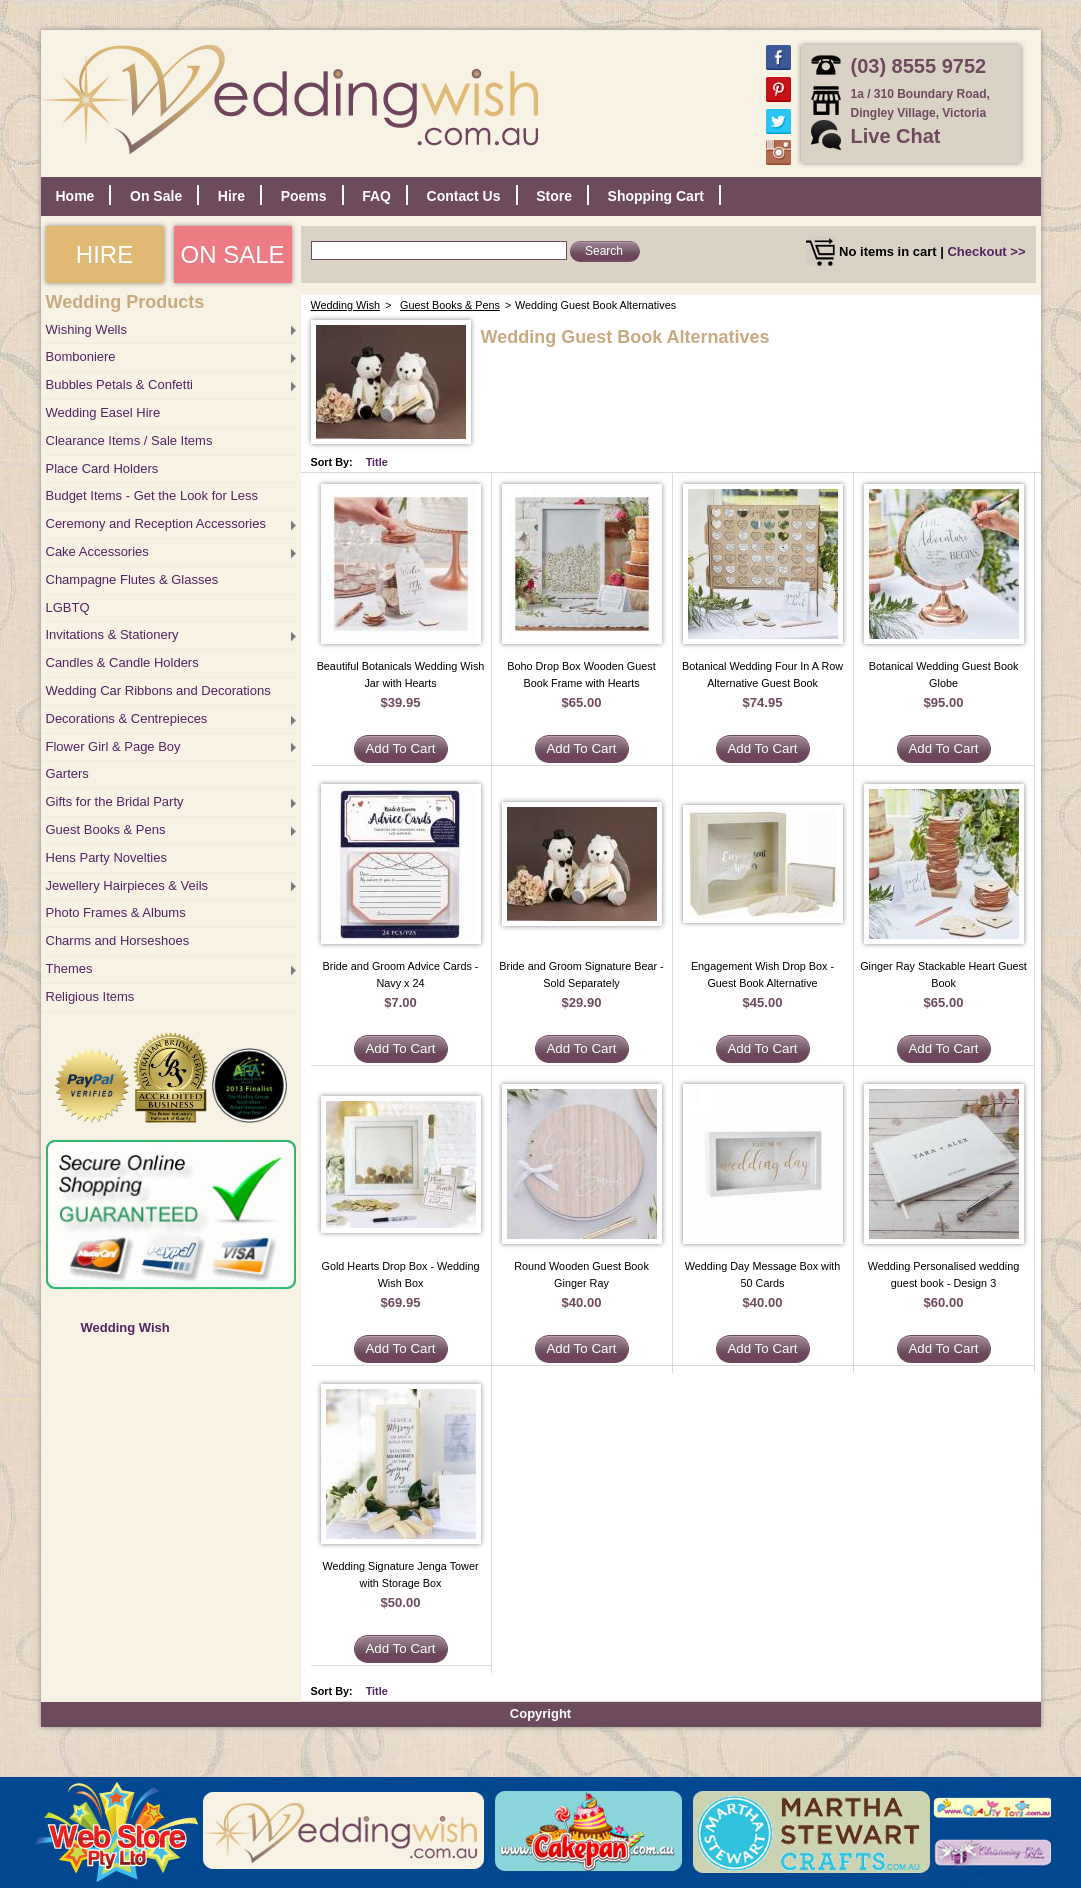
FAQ (376, 196)
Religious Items (90, 996)
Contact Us (464, 196)
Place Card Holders (102, 468)
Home (75, 196)
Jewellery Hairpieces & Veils (127, 885)
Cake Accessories (97, 551)
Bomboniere (81, 356)
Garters (67, 773)
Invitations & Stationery (112, 634)
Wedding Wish (125, 1327)
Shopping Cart (656, 196)
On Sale (156, 196)
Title (377, 462)
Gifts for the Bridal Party (115, 801)
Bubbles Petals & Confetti (119, 384)
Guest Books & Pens (106, 829)
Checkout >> (986, 251)
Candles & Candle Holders (122, 662)
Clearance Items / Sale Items (129, 440)
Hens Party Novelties (106, 857)
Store (554, 196)
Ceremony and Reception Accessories (156, 523)
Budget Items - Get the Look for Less (152, 495)
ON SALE (232, 254)
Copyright (540, 1713)
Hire (231, 196)
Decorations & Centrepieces (127, 718)
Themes (69, 968)
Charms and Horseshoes (118, 940)
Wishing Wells (86, 329)
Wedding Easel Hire (103, 412)
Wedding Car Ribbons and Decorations (158, 690)
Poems (304, 196)
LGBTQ (68, 607)
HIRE (104, 254)
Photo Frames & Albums (116, 912)
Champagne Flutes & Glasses (132, 579)
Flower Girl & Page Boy (113, 746)
